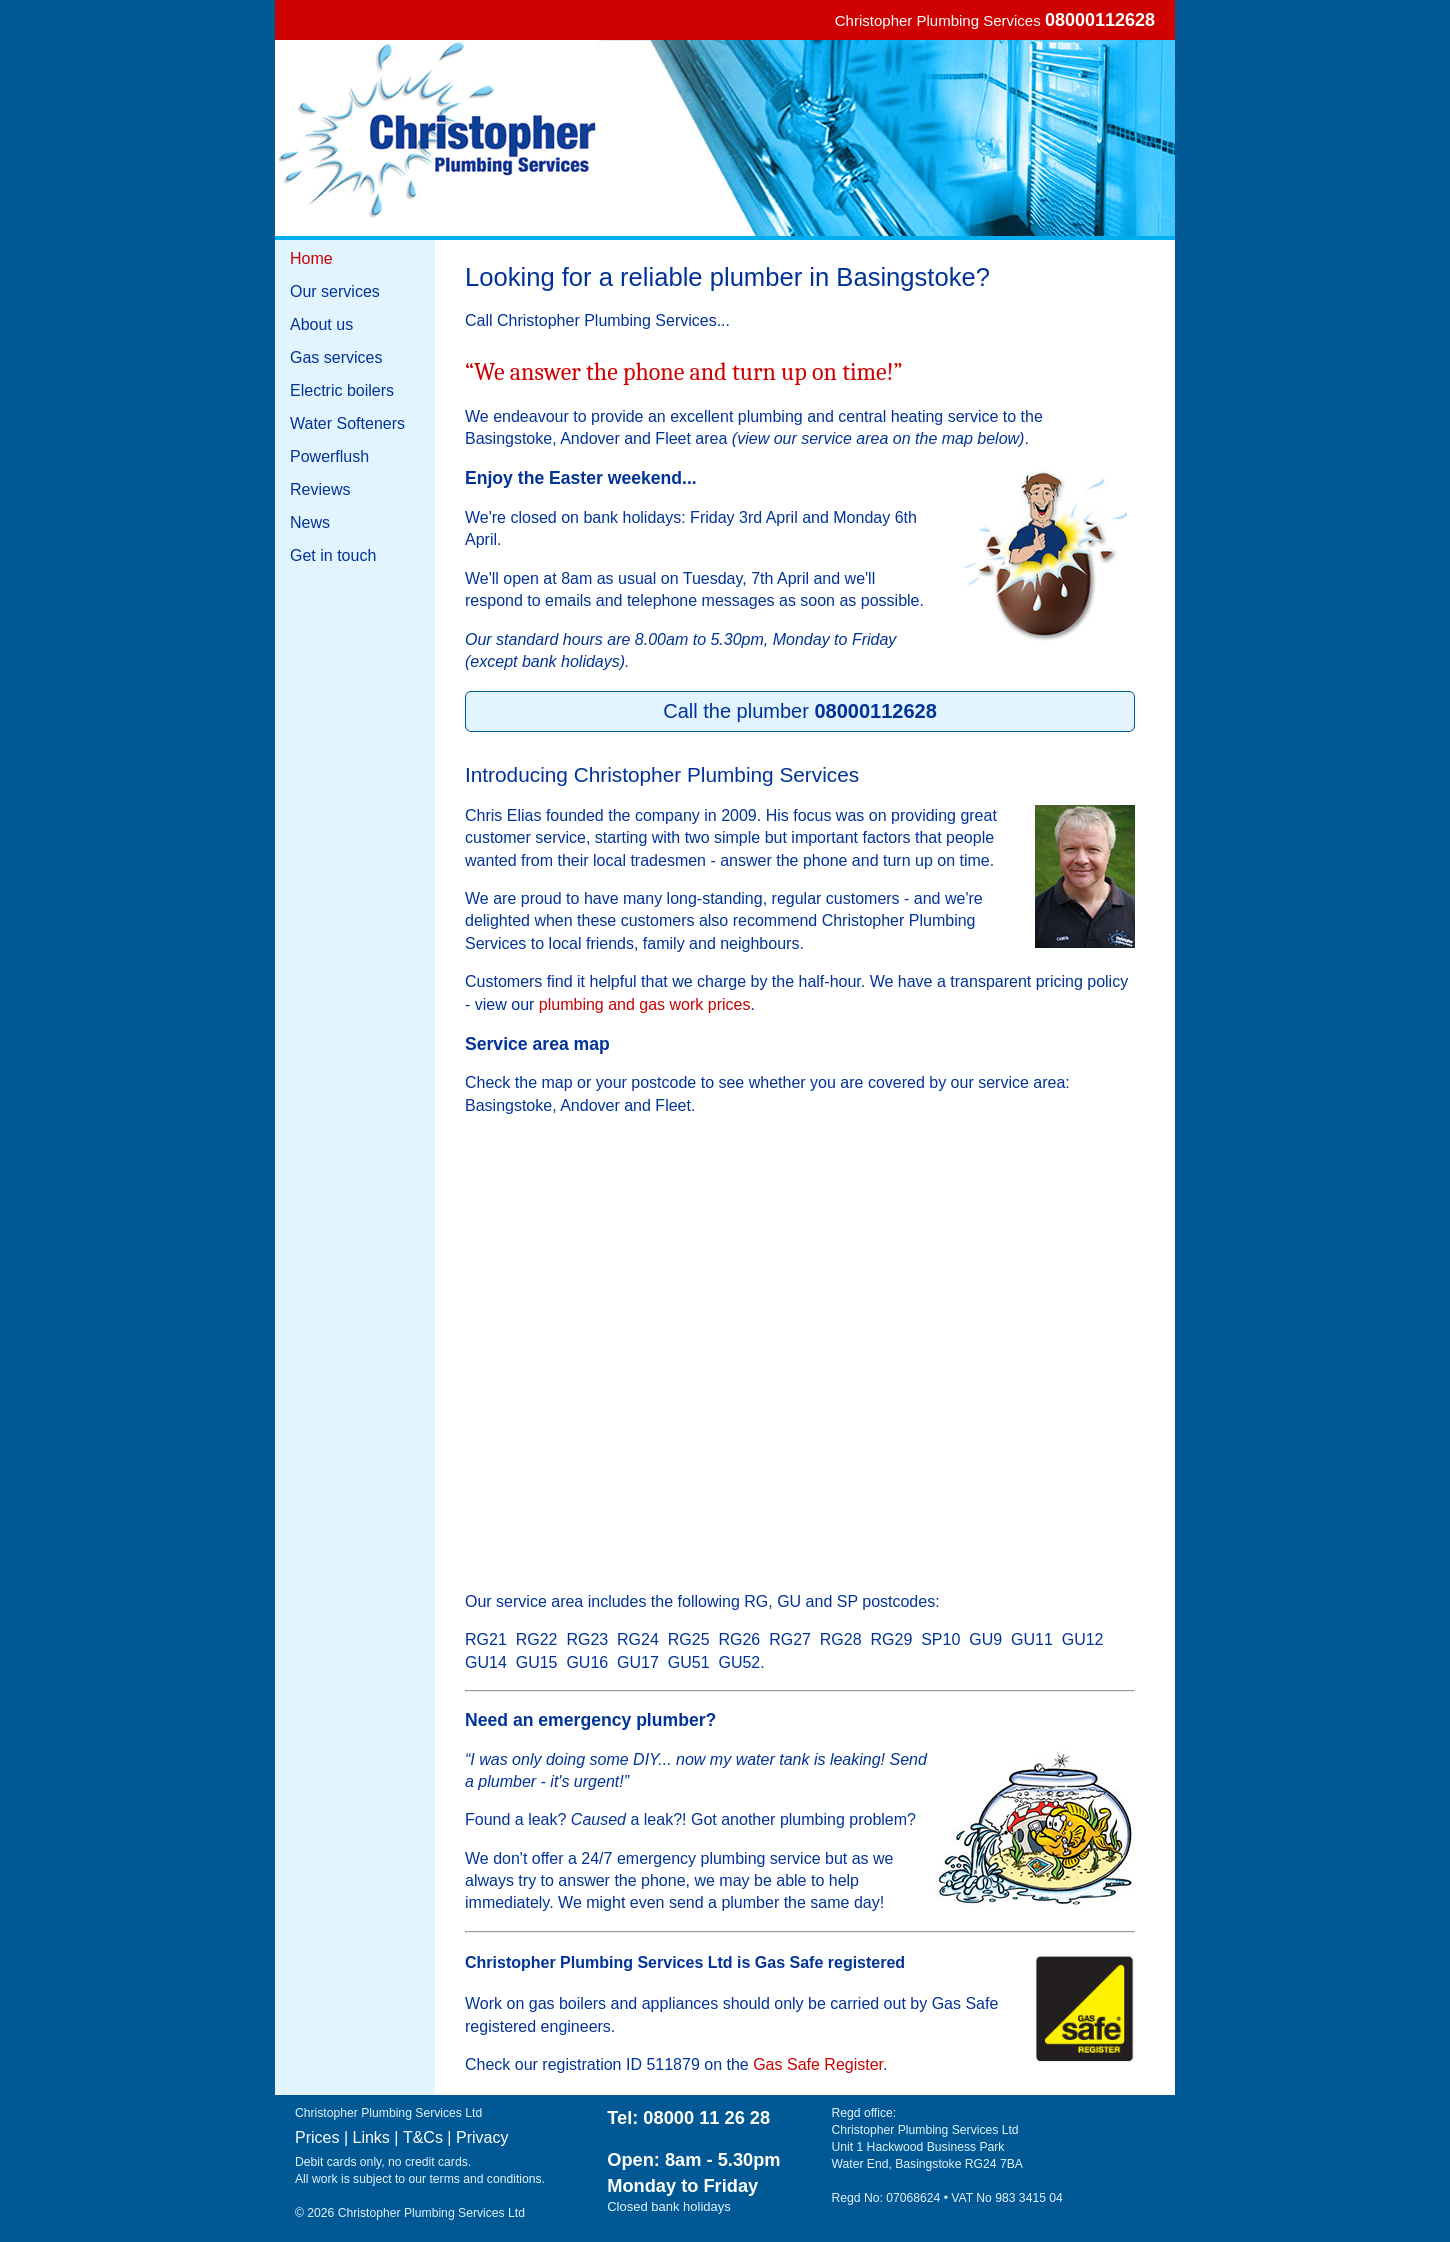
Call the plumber (800, 711)
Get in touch (333, 555)
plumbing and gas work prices (645, 1004)
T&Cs (423, 2137)
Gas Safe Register (818, 2064)
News (310, 522)
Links (371, 2137)
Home (311, 258)
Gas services (336, 357)
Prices (317, 2137)
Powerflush (329, 456)
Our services (335, 291)
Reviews (320, 489)
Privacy (482, 2137)
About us (321, 324)
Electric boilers (342, 390)
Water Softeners (347, 423)
